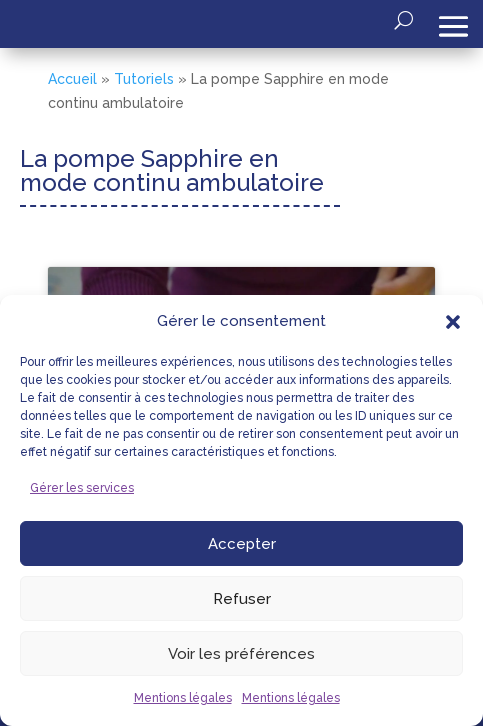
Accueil (72, 79)
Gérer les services (82, 488)
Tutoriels (144, 79)
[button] (453, 322)
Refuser (242, 599)
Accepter (242, 544)
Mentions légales (183, 698)
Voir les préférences (241, 654)
